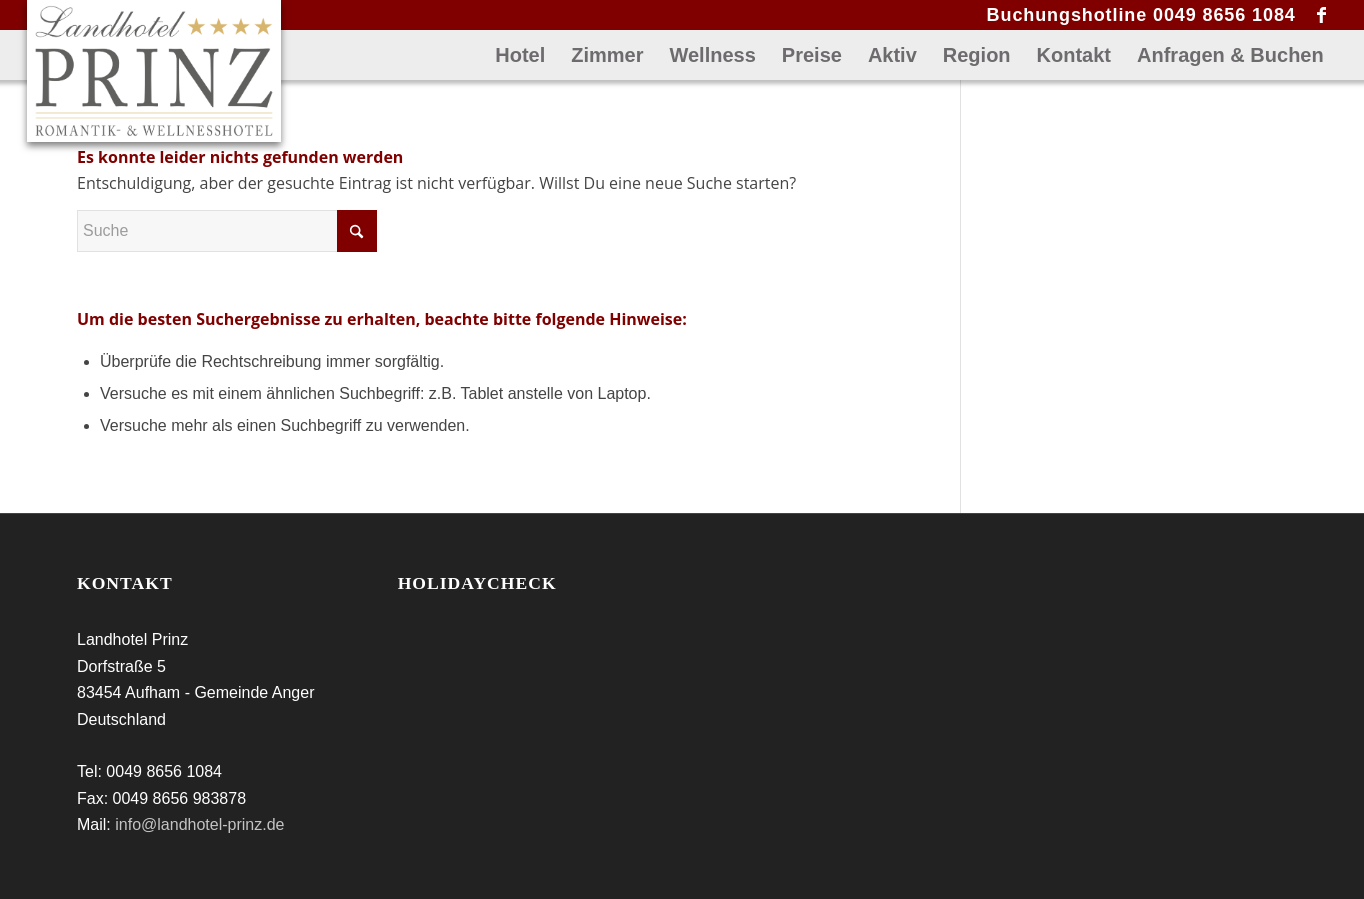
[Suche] (227, 231)
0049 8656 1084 (1224, 15)
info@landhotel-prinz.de (199, 824)
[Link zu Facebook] (1322, 15)
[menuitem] (520, 55)
